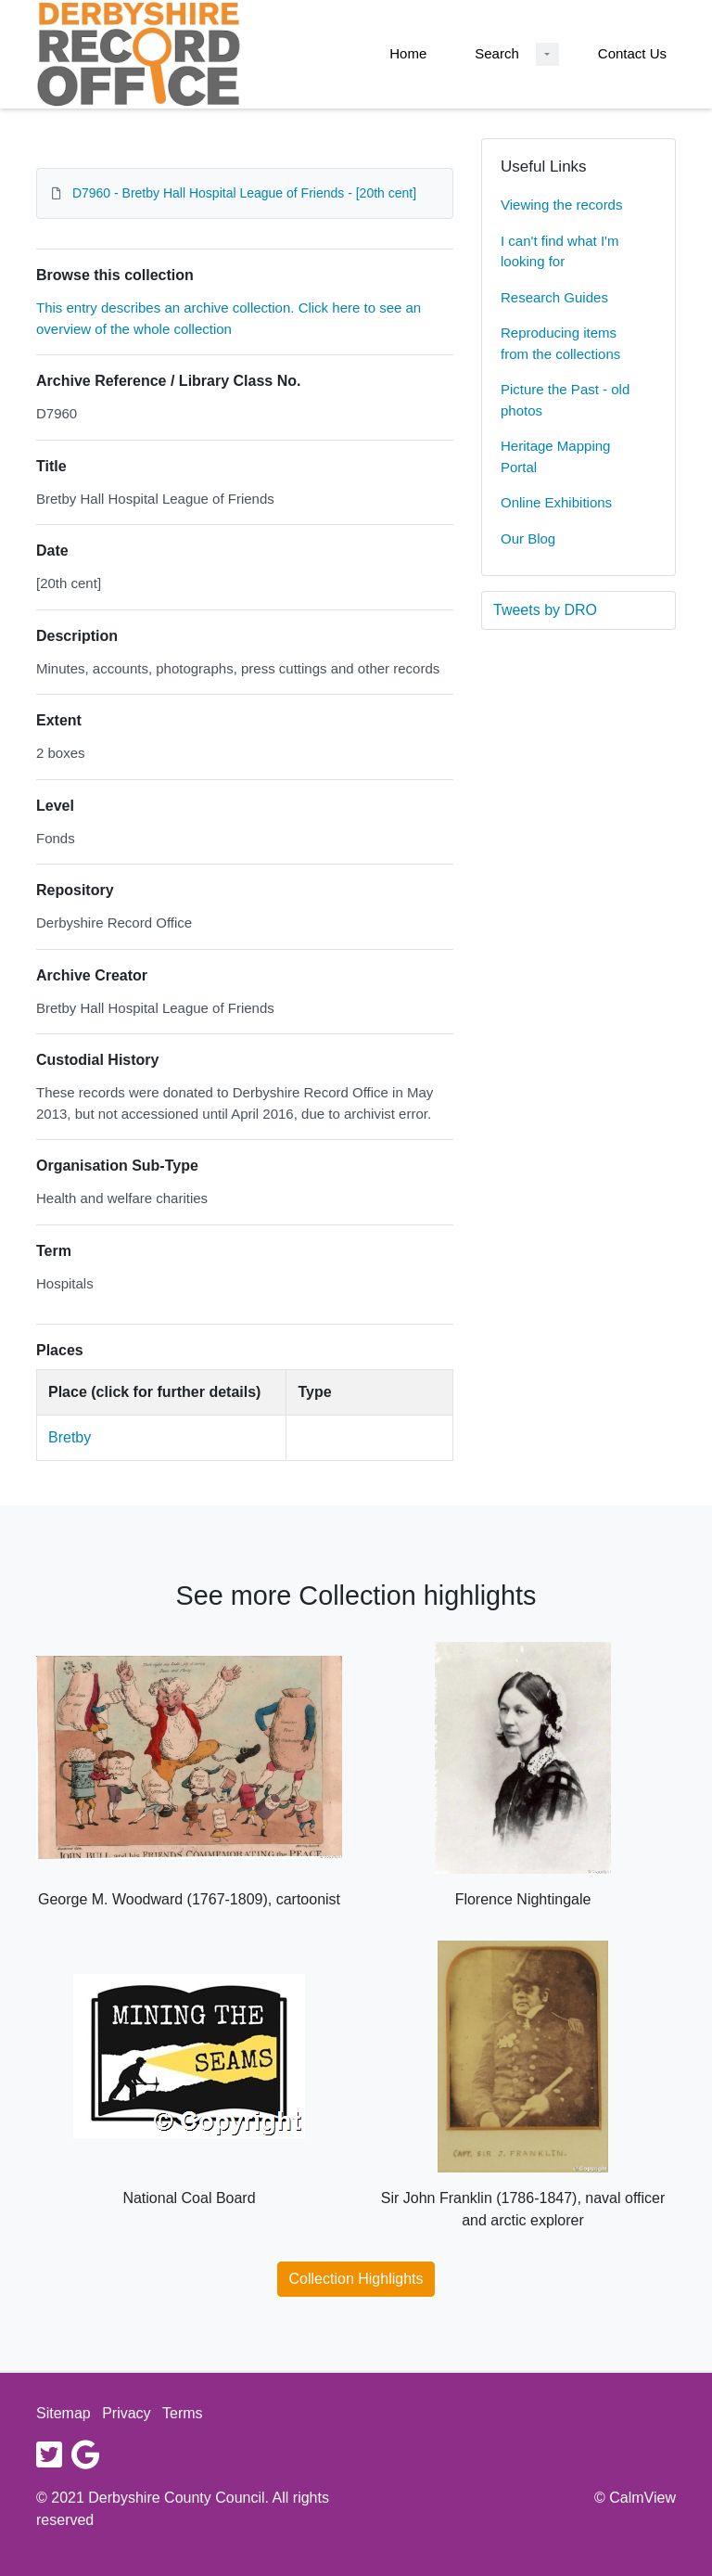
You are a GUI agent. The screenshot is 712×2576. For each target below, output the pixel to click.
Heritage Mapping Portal (555, 456)
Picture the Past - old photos (565, 399)
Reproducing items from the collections (560, 343)
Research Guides (554, 297)
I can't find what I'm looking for (559, 251)
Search (497, 53)
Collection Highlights (356, 2279)
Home (407, 53)
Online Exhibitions (556, 502)
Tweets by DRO (545, 610)
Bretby (69, 1437)
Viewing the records (561, 204)
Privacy (126, 2413)
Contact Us (632, 53)
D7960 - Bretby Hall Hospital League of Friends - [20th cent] (244, 193)
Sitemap (63, 2413)
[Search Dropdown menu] (547, 54)
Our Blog (528, 538)
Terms (182, 2413)
